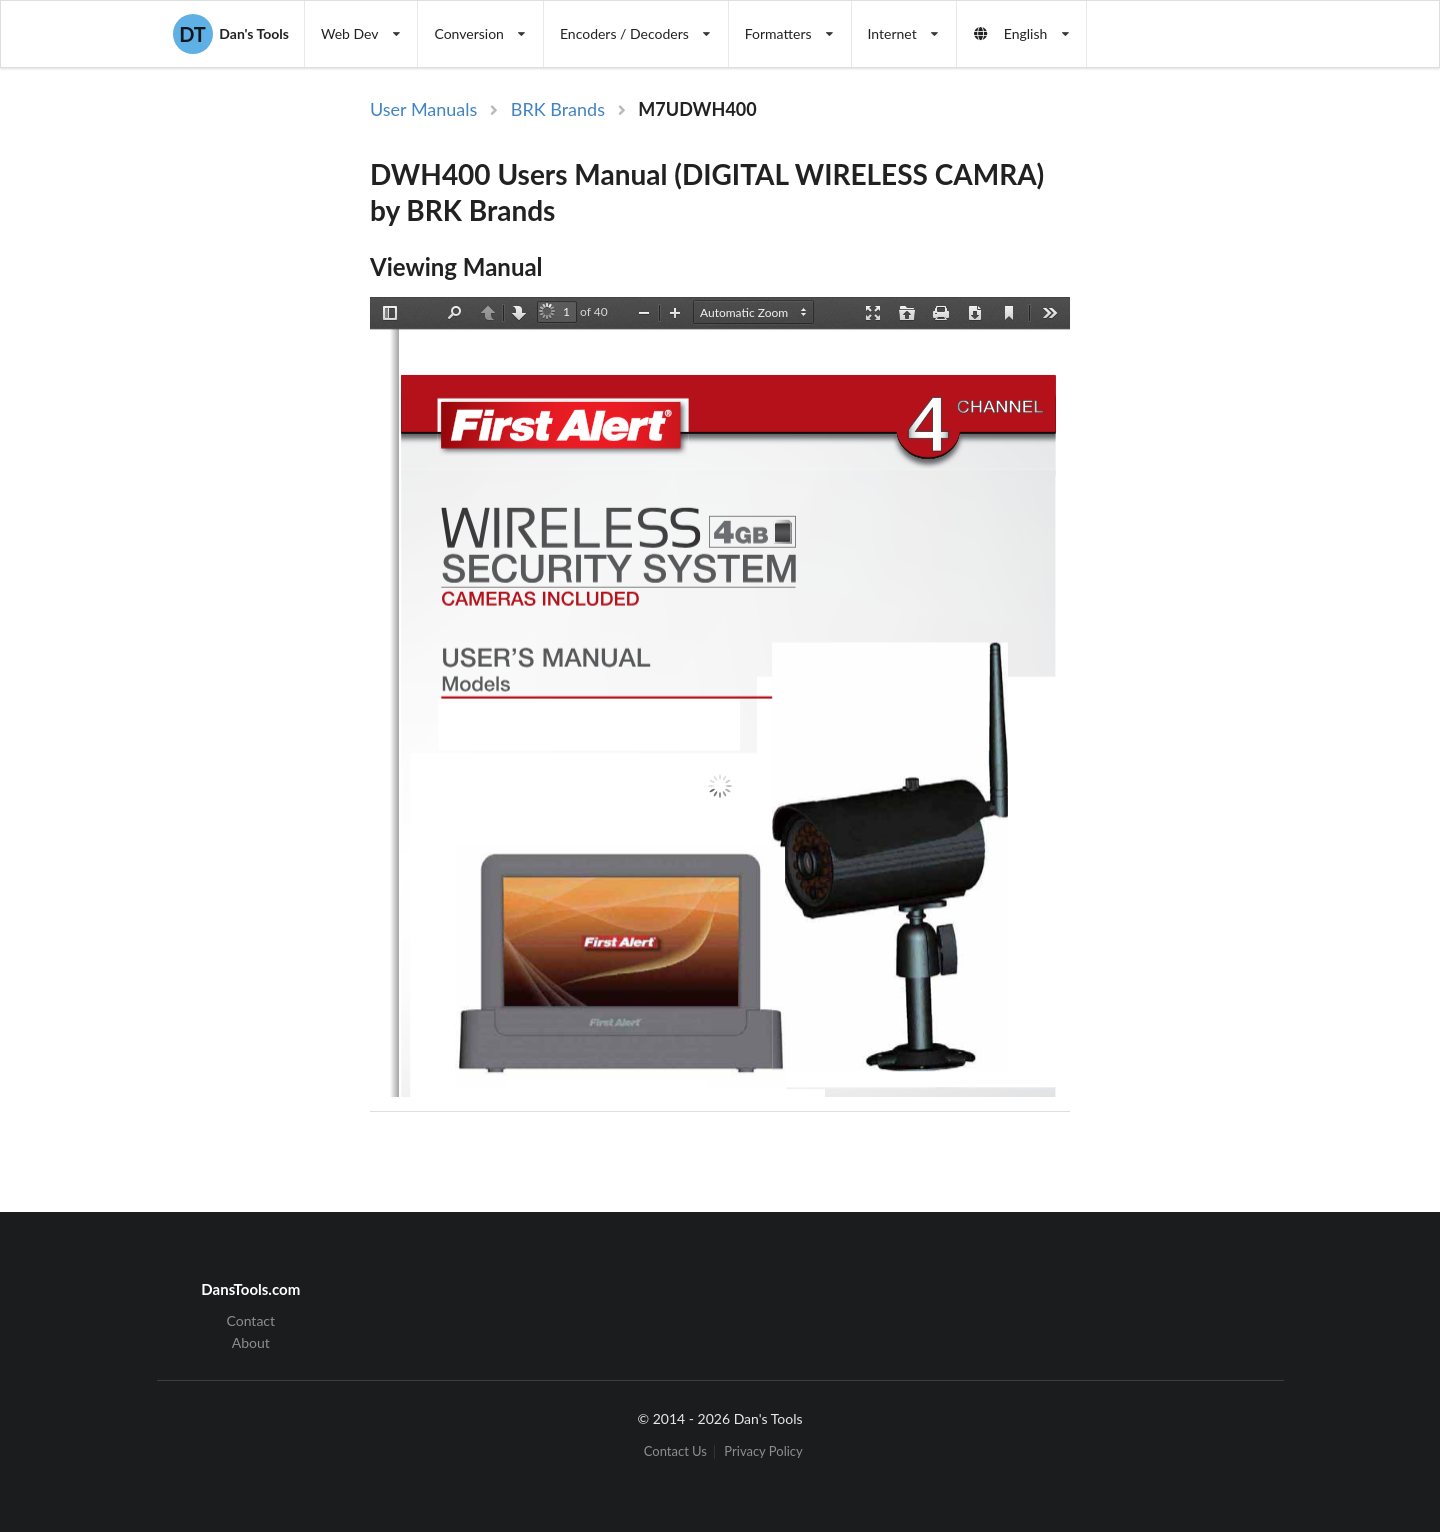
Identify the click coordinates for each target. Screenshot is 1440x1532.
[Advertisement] (1238, 423)
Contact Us (675, 1451)
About (251, 1342)
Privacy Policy (763, 1451)
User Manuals (423, 109)
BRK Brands (558, 109)
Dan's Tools (231, 34)
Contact (251, 1321)
